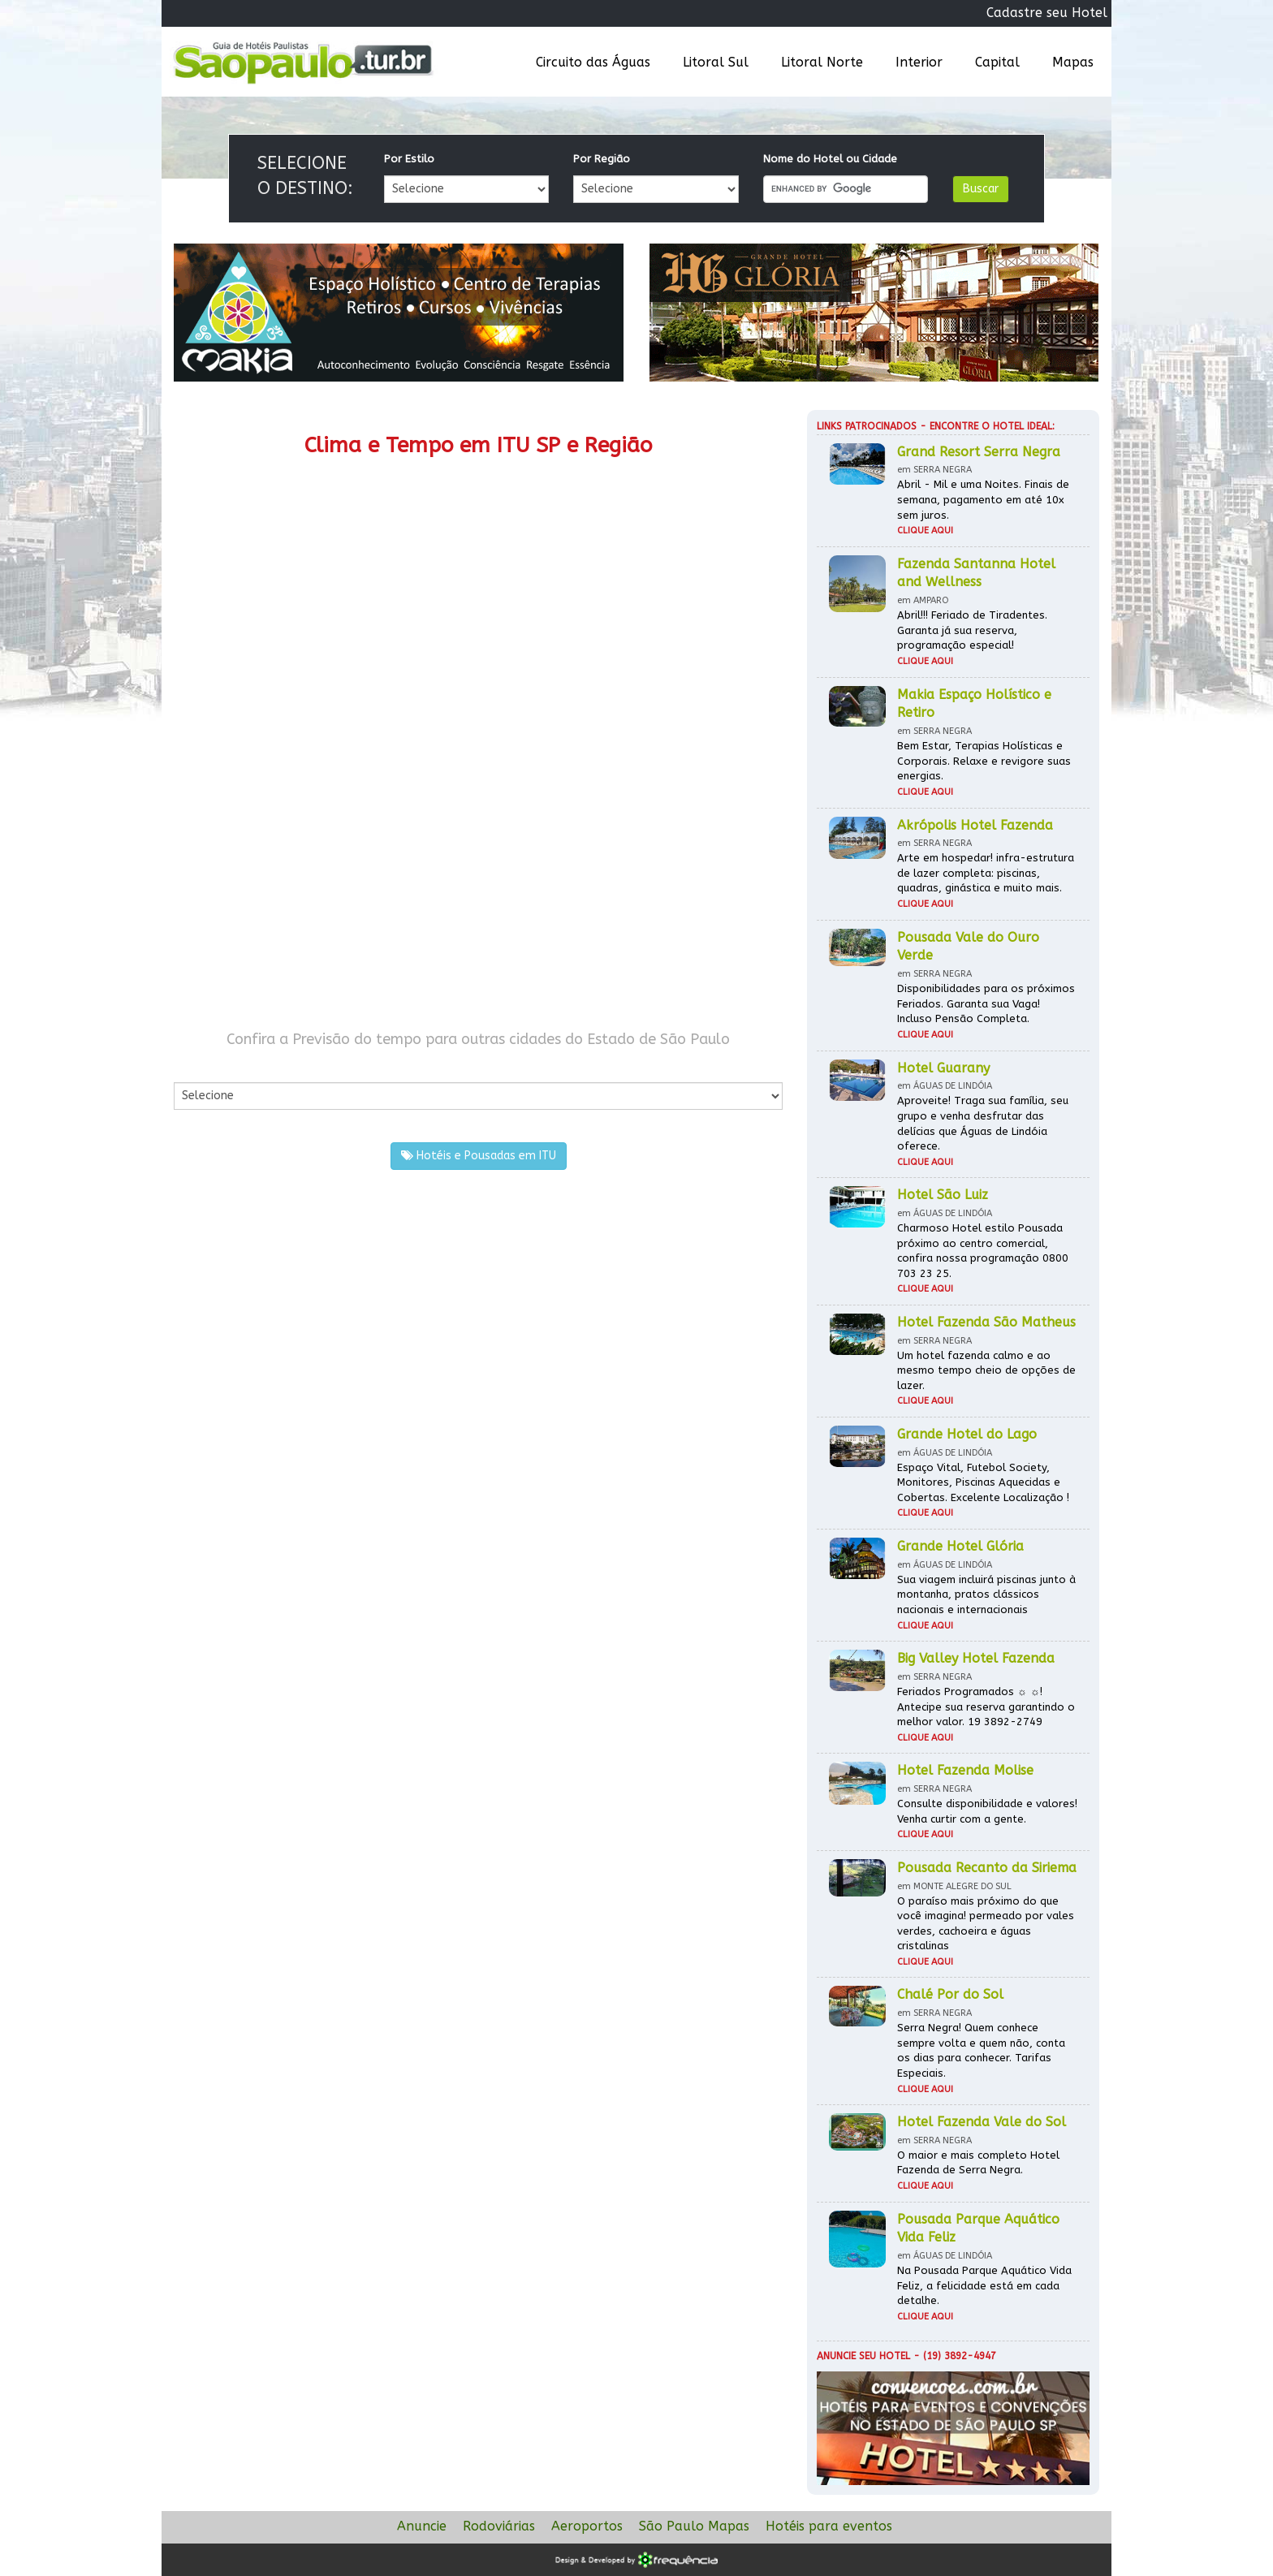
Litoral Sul (716, 62)
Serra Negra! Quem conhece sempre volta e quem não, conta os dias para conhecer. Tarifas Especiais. (981, 2050)
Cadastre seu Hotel (1046, 12)
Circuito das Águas (593, 62)
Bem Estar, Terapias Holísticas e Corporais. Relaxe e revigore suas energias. (984, 761)
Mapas (1073, 62)
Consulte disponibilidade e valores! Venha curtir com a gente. (987, 1811)
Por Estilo (409, 159)
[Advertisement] (326, 875)
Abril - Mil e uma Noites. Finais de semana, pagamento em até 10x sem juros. (983, 499)
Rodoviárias (499, 2526)
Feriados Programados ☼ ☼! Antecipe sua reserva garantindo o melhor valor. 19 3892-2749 (986, 1706)
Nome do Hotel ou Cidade (830, 159)
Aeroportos (587, 2526)
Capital (997, 62)
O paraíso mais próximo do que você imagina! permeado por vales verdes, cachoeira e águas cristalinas (985, 1923)
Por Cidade (202, 1065)
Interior (919, 62)
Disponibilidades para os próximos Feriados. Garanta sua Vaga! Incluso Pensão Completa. (986, 1003)
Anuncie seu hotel (863, 2356)
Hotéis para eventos (829, 2526)
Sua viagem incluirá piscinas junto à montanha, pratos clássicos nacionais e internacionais (986, 1594)
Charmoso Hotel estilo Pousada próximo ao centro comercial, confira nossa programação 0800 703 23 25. (982, 1250)
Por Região (601, 159)
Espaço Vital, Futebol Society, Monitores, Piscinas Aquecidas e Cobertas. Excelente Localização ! (983, 1482)
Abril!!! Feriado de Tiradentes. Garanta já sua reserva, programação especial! (972, 630)
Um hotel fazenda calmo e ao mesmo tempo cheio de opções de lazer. (986, 1370)
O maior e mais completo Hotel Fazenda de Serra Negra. (978, 2163)
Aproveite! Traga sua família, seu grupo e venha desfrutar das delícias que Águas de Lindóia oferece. (982, 1123)
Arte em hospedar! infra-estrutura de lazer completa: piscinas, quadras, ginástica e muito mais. (985, 873)
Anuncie (422, 2526)
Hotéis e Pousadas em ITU (478, 1156)
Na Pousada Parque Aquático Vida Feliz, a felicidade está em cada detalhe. (984, 2285)
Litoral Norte (822, 62)
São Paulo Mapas (694, 2526)
